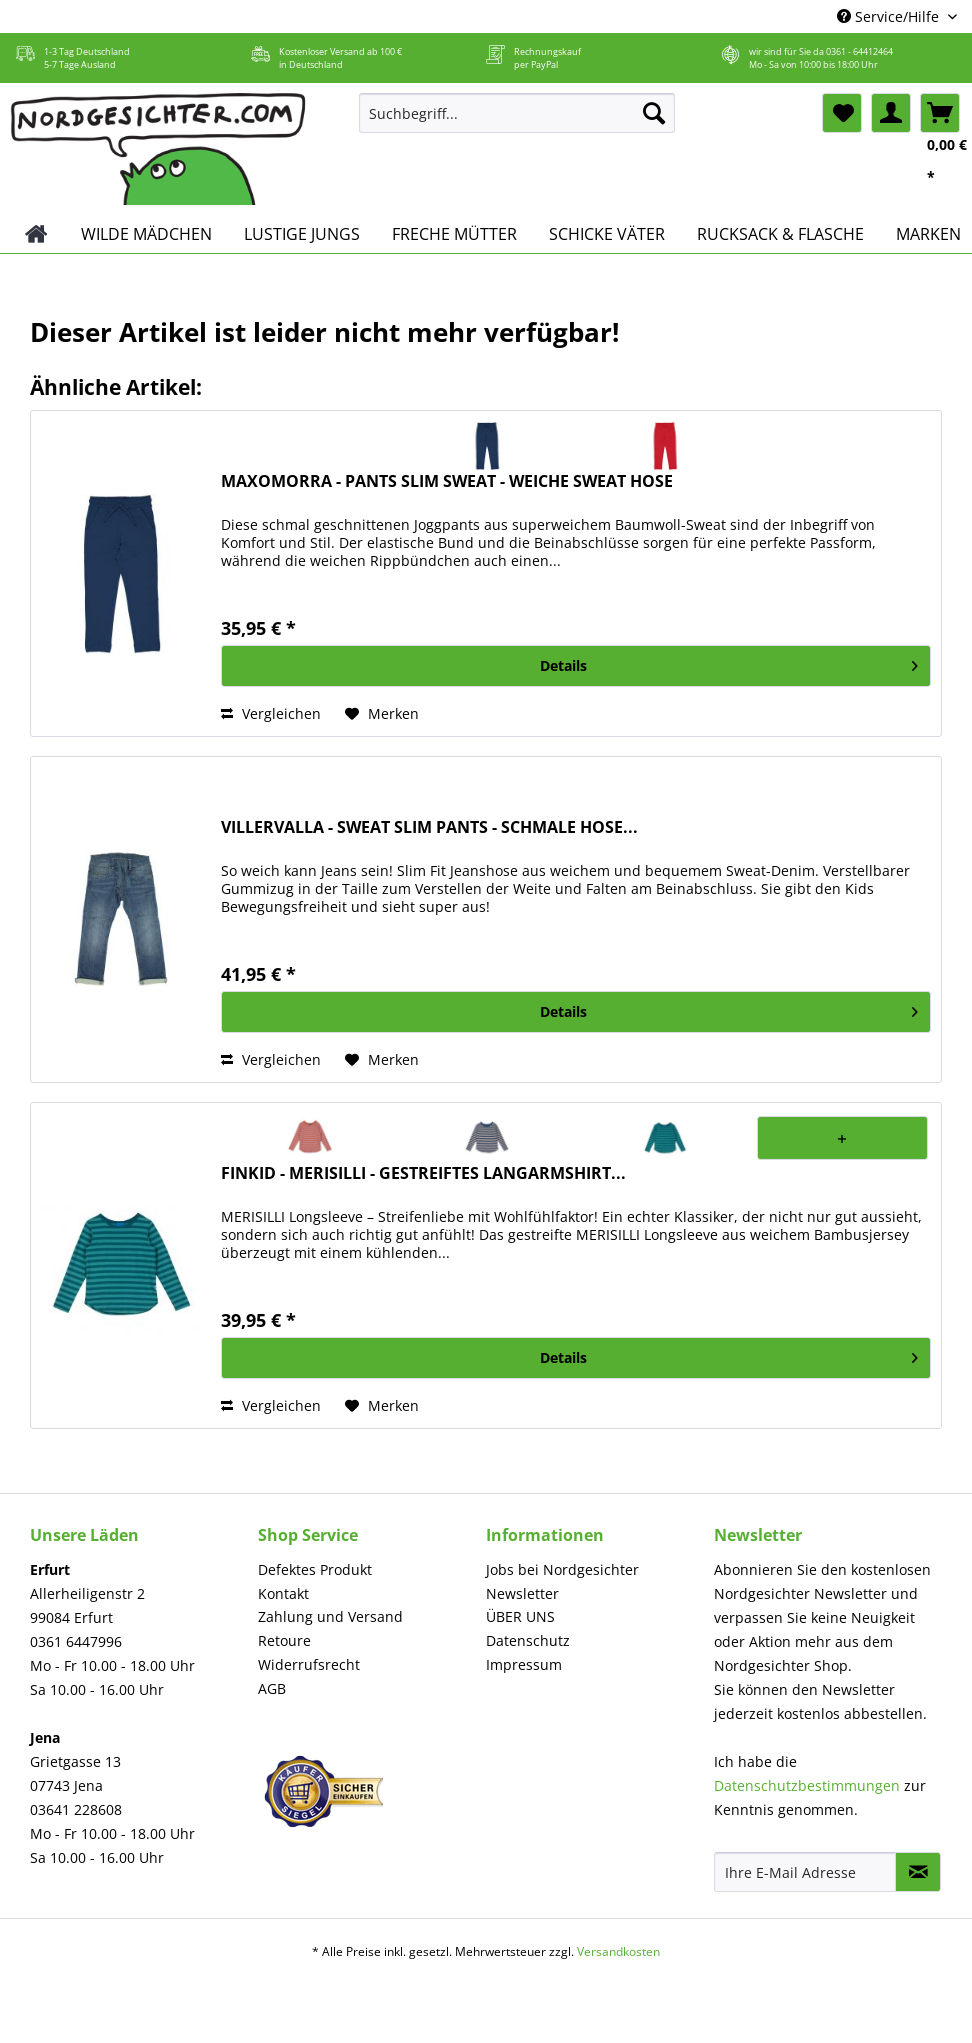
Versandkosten (618, 1951)
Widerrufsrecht (309, 1664)
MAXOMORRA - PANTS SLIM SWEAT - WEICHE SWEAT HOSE (447, 481)
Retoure (284, 1640)
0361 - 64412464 (859, 51)
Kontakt (283, 1593)
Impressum (524, 1664)
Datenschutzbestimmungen (807, 1785)
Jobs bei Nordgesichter (562, 1569)
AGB (272, 1688)
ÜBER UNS (520, 1616)
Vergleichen (271, 713)
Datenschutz (528, 1640)
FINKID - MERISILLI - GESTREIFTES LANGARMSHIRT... (423, 1173)
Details (729, 662)
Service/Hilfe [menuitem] (890, 16)
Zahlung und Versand (330, 1616)
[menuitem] (517, 122)
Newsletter (522, 1593)
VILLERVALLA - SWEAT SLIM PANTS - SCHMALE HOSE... (429, 827)
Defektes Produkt (315, 1569)
